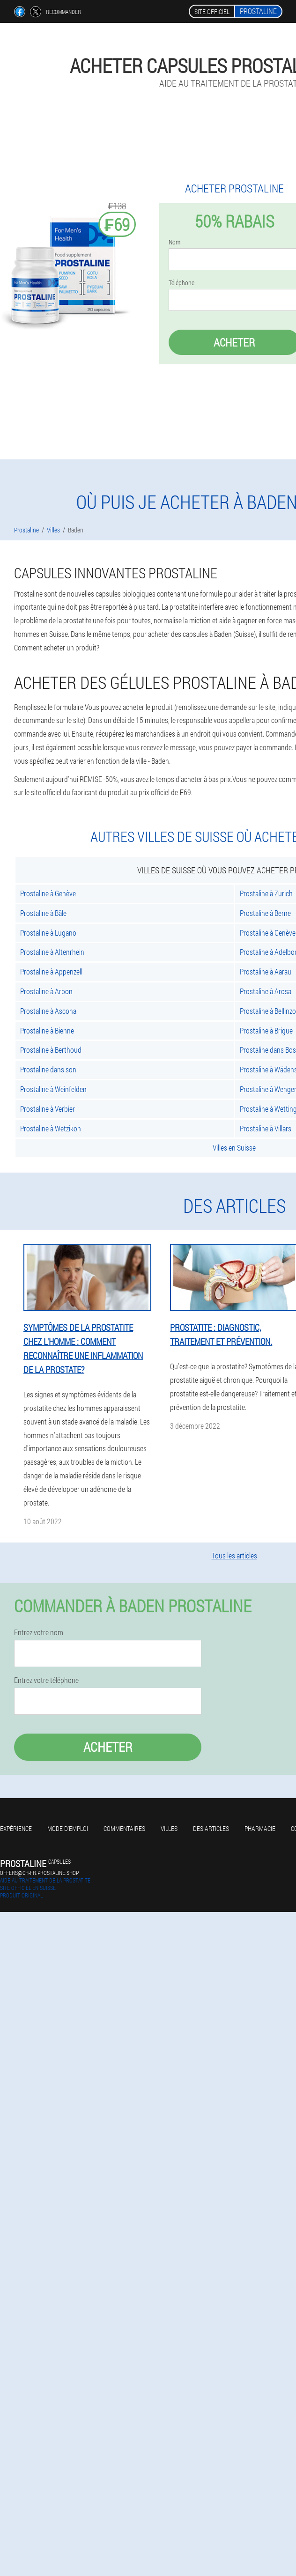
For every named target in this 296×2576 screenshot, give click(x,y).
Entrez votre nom (38, 1632)
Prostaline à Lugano (48, 932)
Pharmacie (259, 1828)
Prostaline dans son (48, 1069)
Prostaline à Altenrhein (52, 952)
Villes (169, 1828)
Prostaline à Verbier (47, 1109)
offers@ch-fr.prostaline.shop (39, 1872)
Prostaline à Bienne (47, 1030)
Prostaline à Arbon (46, 991)
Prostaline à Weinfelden (53, 1089)
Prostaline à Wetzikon (50, 1128)
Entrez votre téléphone (46, 1680)
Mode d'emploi (67, 1828)
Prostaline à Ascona (48, 1011)
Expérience (16, 1828)
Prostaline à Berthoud (50, 1050)
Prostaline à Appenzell (51, 971)
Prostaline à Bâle (43, 913)
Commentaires (124, 1828)
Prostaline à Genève (48, 893)
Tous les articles (234, 1555)
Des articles (211, 1828)
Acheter (108, 1747)
